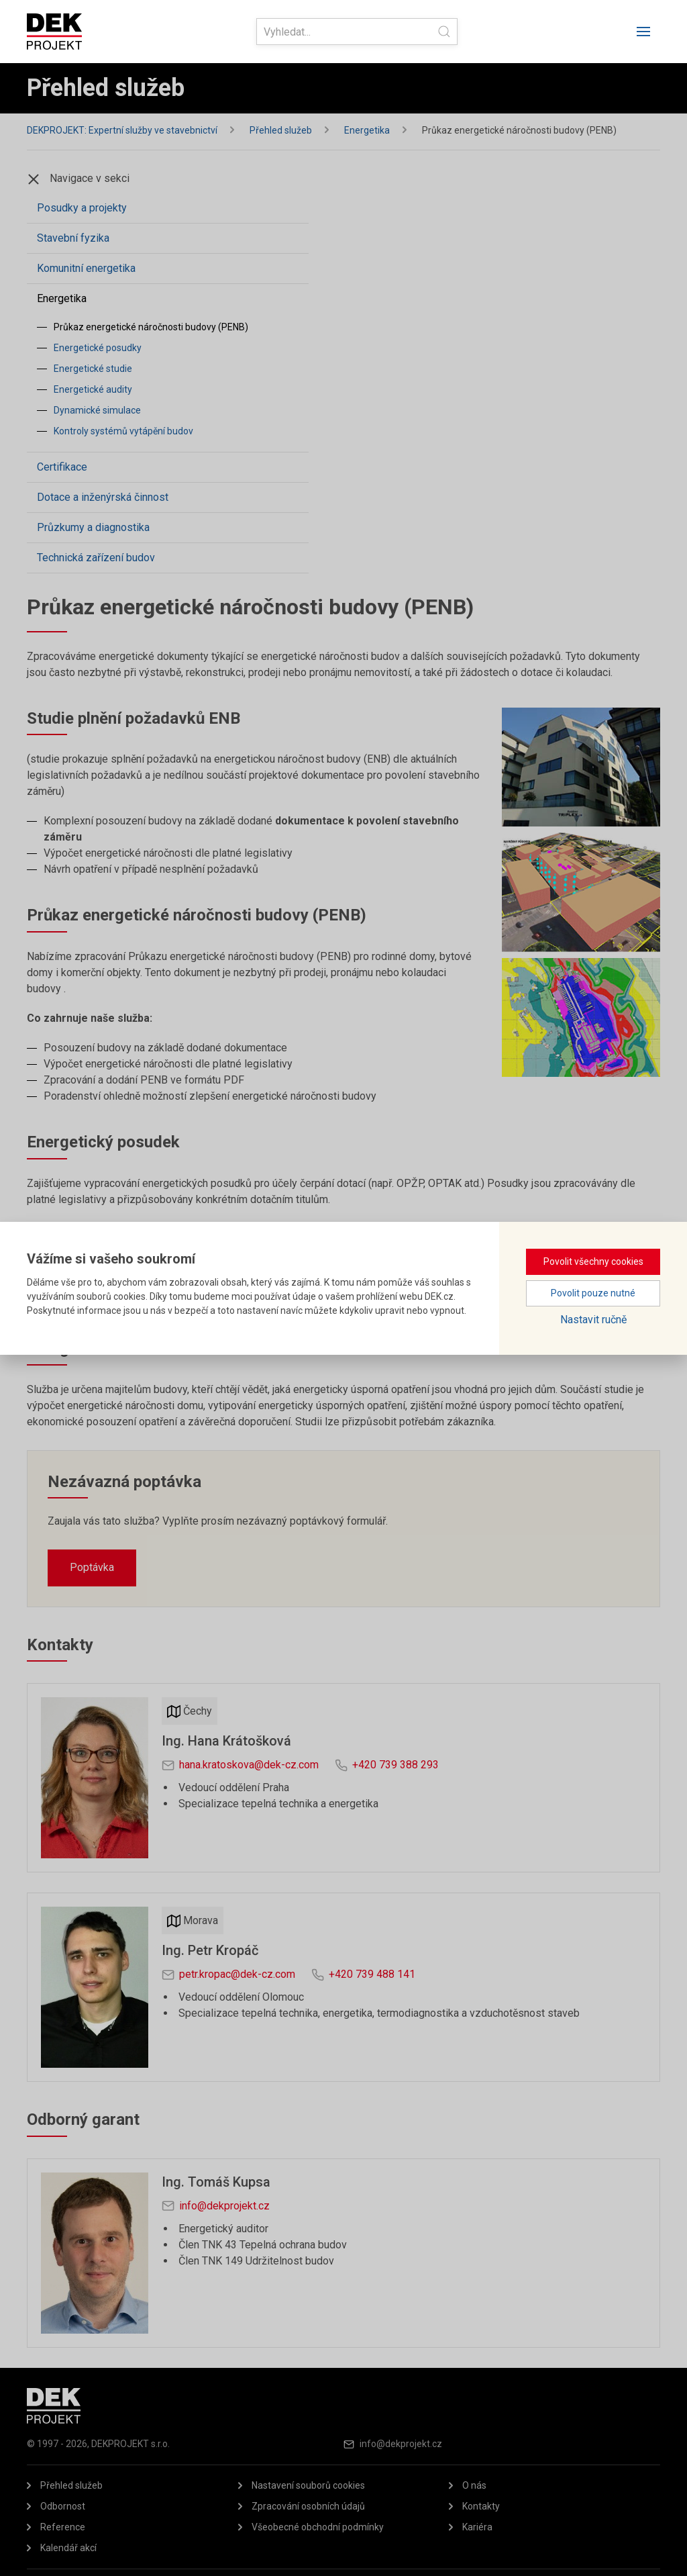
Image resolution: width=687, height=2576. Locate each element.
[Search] (357, 31)
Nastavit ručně (593, 1319)
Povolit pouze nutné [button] (593, 1293)
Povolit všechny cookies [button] (593, 1261)
